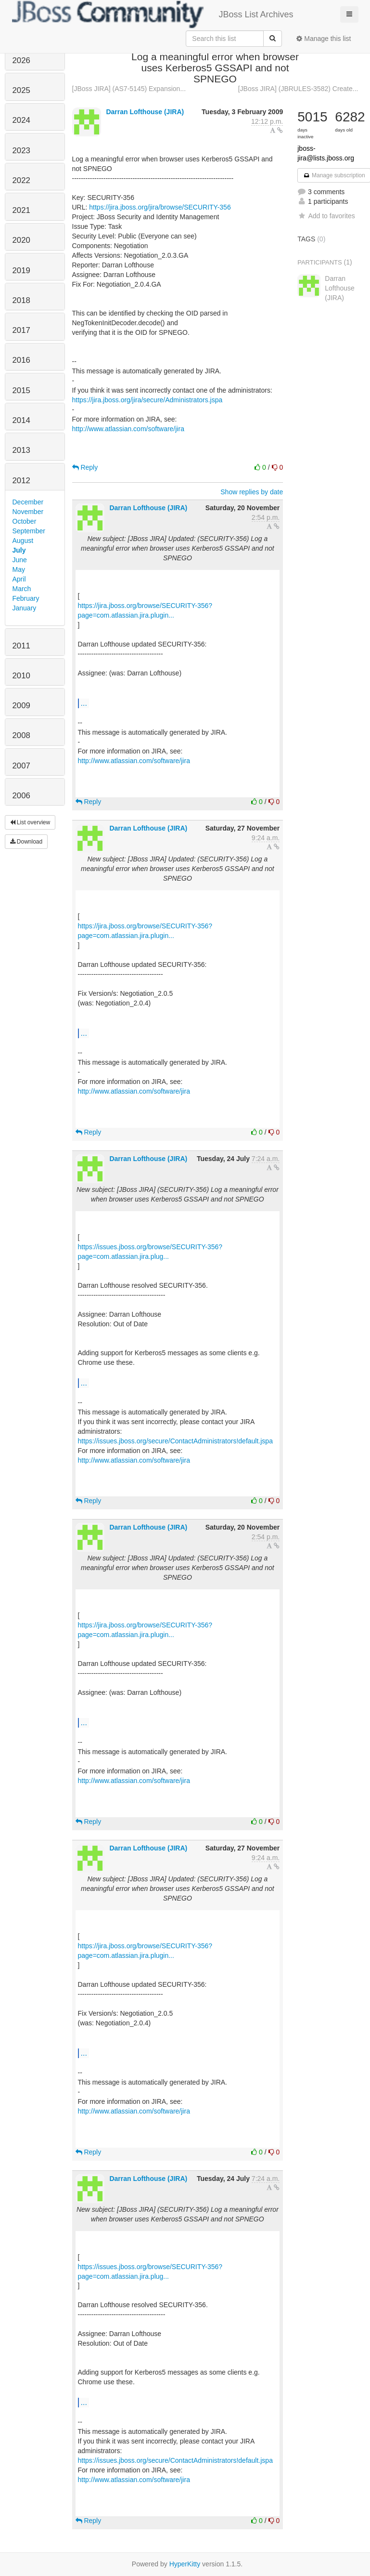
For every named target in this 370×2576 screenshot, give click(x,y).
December (28, 502)
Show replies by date (251, 492)
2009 (21, 705)
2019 (21, 270)
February (26, 598)
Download (26, 841)
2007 (21, 765)
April (19, 579)
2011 (21, 645)
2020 (21, 240)
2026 (21, 60)
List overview (30, 822)
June (20, 560)
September (29, 531)
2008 (21, 735)
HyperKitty (185, 2564)
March (22, 589)
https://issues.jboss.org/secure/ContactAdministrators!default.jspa (175, 1441)
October (25, 521)
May (19, 569)
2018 (21, 300)
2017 (21, 330)
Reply (85, 467)
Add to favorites (326, 216)
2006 (21, 795)
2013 (21, 450)
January (25, 608)
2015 (21, 390)
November (28, 511)
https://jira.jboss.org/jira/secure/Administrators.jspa (147, 400)
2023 (21, 150)
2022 (21, 180)
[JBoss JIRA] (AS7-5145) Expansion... (129, 88)
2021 (21, 210)
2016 (21, 360)
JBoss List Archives (152, 14)
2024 (21, 120)
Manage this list (323, 38)
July (19, 550)
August (23, 540)
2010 (21, 675)
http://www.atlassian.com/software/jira (128, 429)
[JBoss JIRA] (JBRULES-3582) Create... (298, 88)
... (84, 703)
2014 (21, 420)
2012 (21, 480)
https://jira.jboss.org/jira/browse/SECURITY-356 (159, 207)
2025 (21, 90)
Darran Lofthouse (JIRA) (145, 112)
